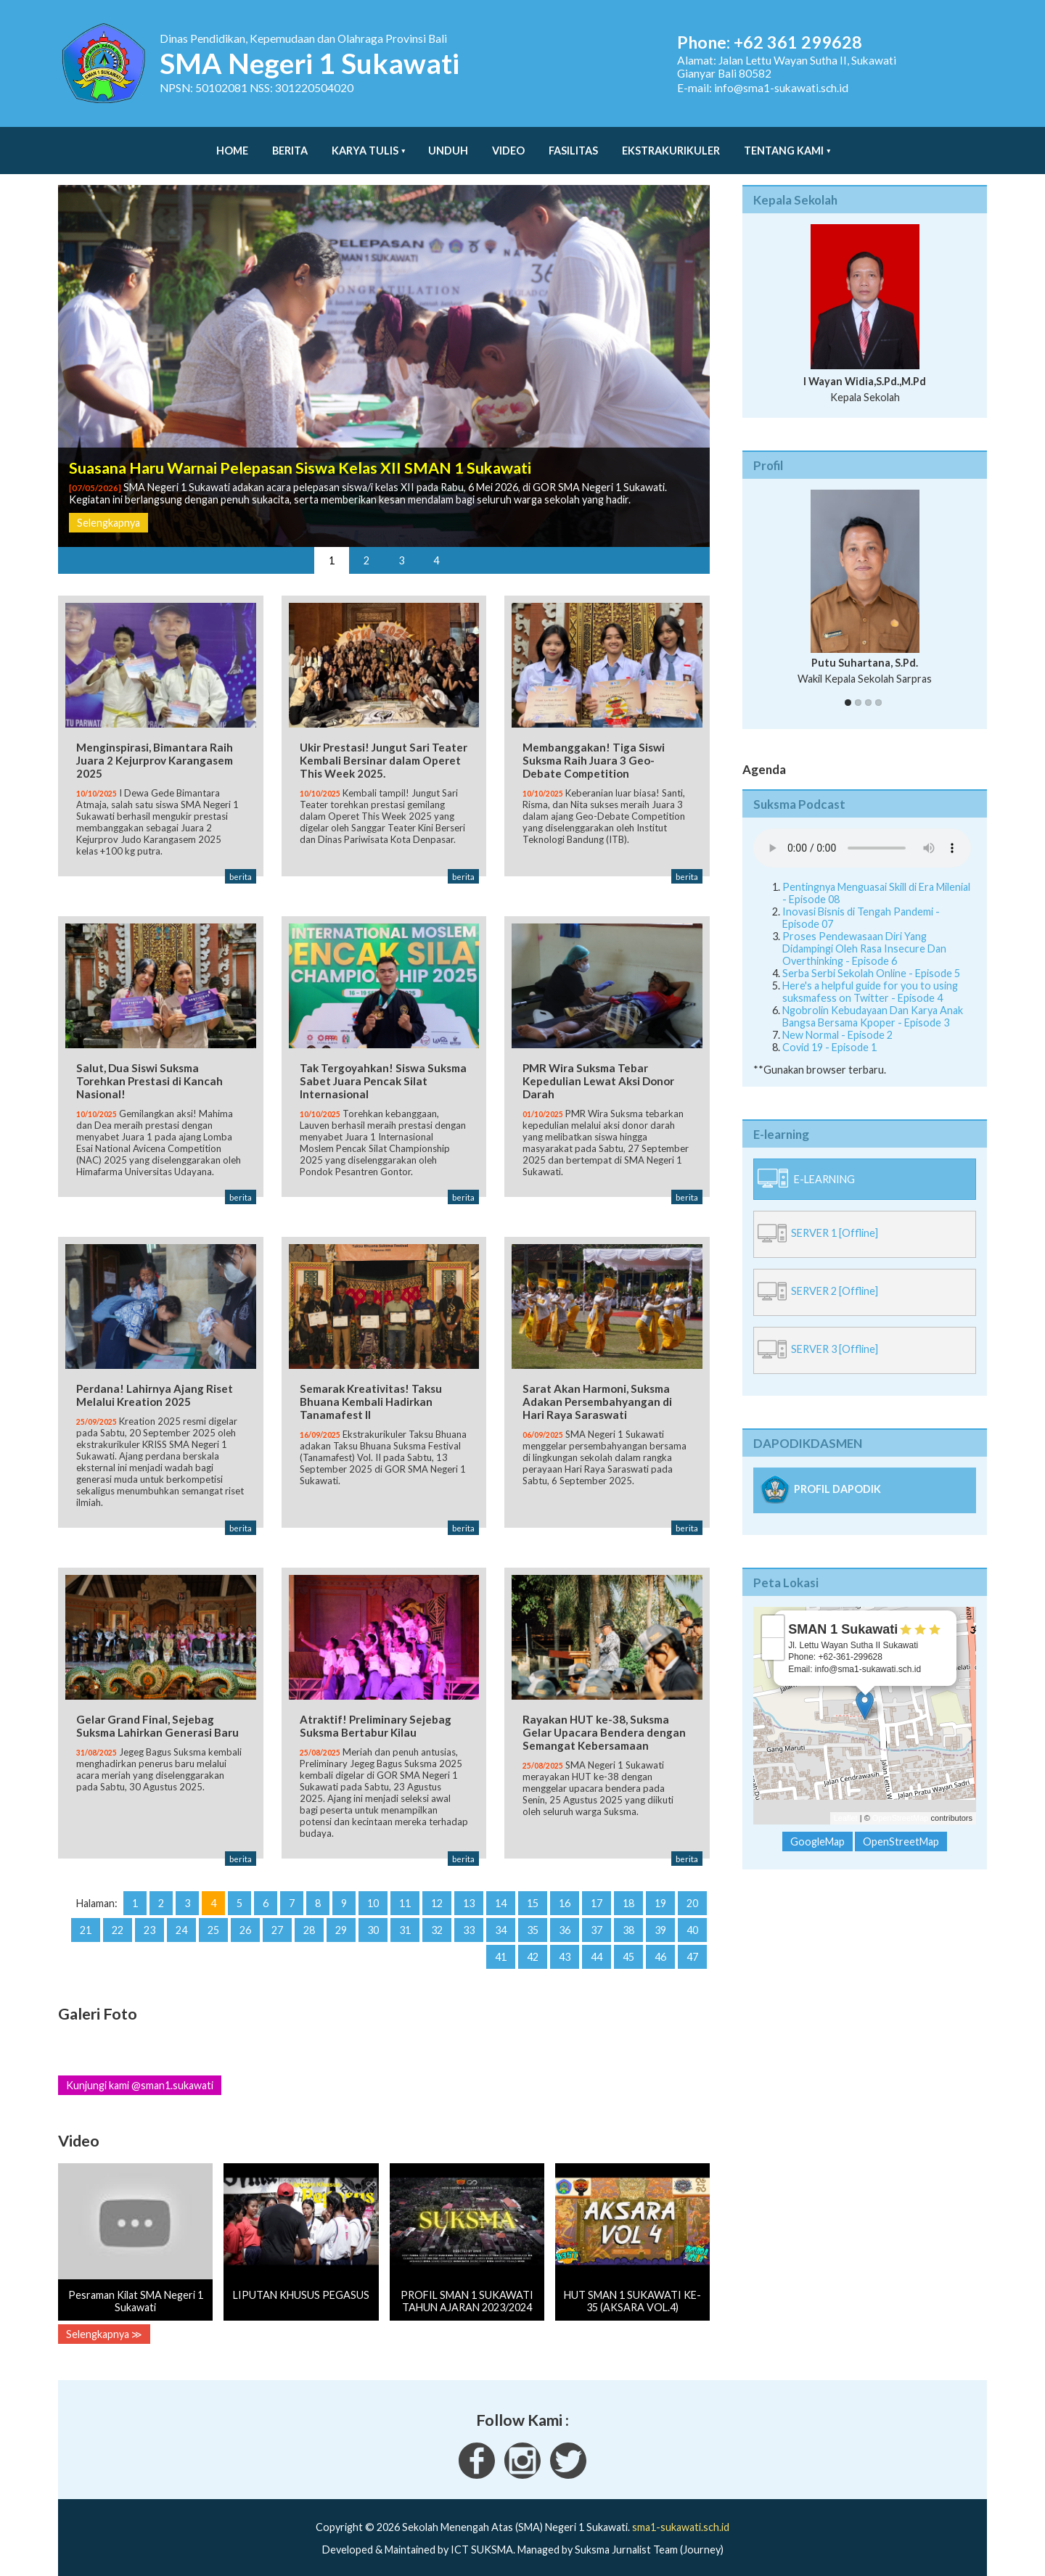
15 (532, 1891)
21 (85, 1918)
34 (501, 1918)
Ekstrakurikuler (671, 143)
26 (245, 1918)
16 (564, 1891)
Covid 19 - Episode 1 (829, 1032)
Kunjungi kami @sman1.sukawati (139, 2073)
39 (660, 1918)
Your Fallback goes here (862, 833)
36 (564, 1918)
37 (596, 1918)
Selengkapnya (108, 508)
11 (405, 1891)
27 (277, 1918)
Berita (290, 143)
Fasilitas (573, 143)
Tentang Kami (784, 143)
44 (596, 1944)
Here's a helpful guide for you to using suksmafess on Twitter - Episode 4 (870, 977)
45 (628, 1944)
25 (213, 1918)
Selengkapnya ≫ (104, 2322)
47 (692, 1944)
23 (149, 1918)
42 (532, 1944)
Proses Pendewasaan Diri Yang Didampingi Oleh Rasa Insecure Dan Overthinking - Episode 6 (864, 933)
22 (117, 1918)
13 (469, 1891)
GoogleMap (817, 1827)
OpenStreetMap (900, 1803)
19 (660, 1891)
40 (692, 1918)
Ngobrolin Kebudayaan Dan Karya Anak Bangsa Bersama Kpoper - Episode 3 (872, 1001)
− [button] (773, 1634)
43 (564, 1944)
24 (181, 1918)
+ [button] (773, 1612)
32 (437, 1918)
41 (501, 1944)
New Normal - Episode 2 (837, 1020)
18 (628, 1891)
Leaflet (846, 1803)
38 (628, 1918)
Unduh (448, 143)
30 (373, 1918)
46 (660, 1944)
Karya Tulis (365, 143)
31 (405, 1918)
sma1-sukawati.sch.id (680, 2515)
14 (501, 1891)
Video (508, 143)
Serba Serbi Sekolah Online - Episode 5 (871, 958)
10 (373, 1891)
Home (232, 143)
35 (532, 1918)
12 (437, 1891)
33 (469, 1918)
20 (692, 1891)
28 (309, 1918)
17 (596, 1891)
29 (341, 1918)
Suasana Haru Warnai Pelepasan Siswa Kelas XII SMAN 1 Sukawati (300, 453)
